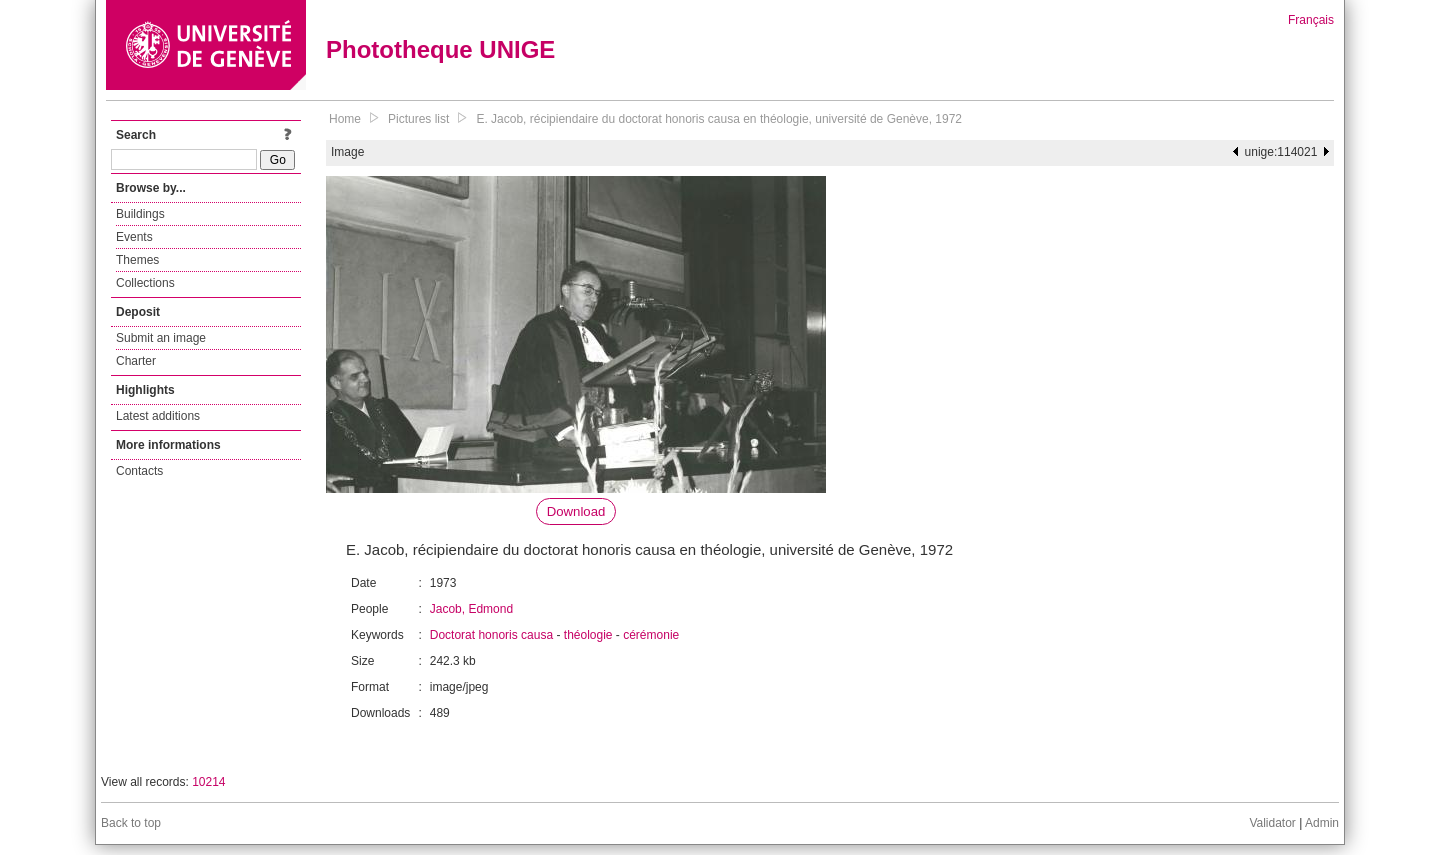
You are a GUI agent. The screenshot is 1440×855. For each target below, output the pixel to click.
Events (134, 237)
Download (576, 511)
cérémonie (651, 635)
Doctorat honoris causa (491, 635)
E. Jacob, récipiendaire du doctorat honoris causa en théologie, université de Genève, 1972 (719, 119)
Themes (137, 260)
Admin (1322, 823)
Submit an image (161, 338)
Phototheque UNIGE (440, 49)
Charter (136, 361)
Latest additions (158, 416)
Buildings (140, 214)
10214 (208, 782)
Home (345, 119)
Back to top (131, 823)
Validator (1272, 823)
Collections (145, 283)
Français (1311, 20)
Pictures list (418, 119)
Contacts (139, 471)
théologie (588, 635)
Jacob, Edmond (471, 609)
